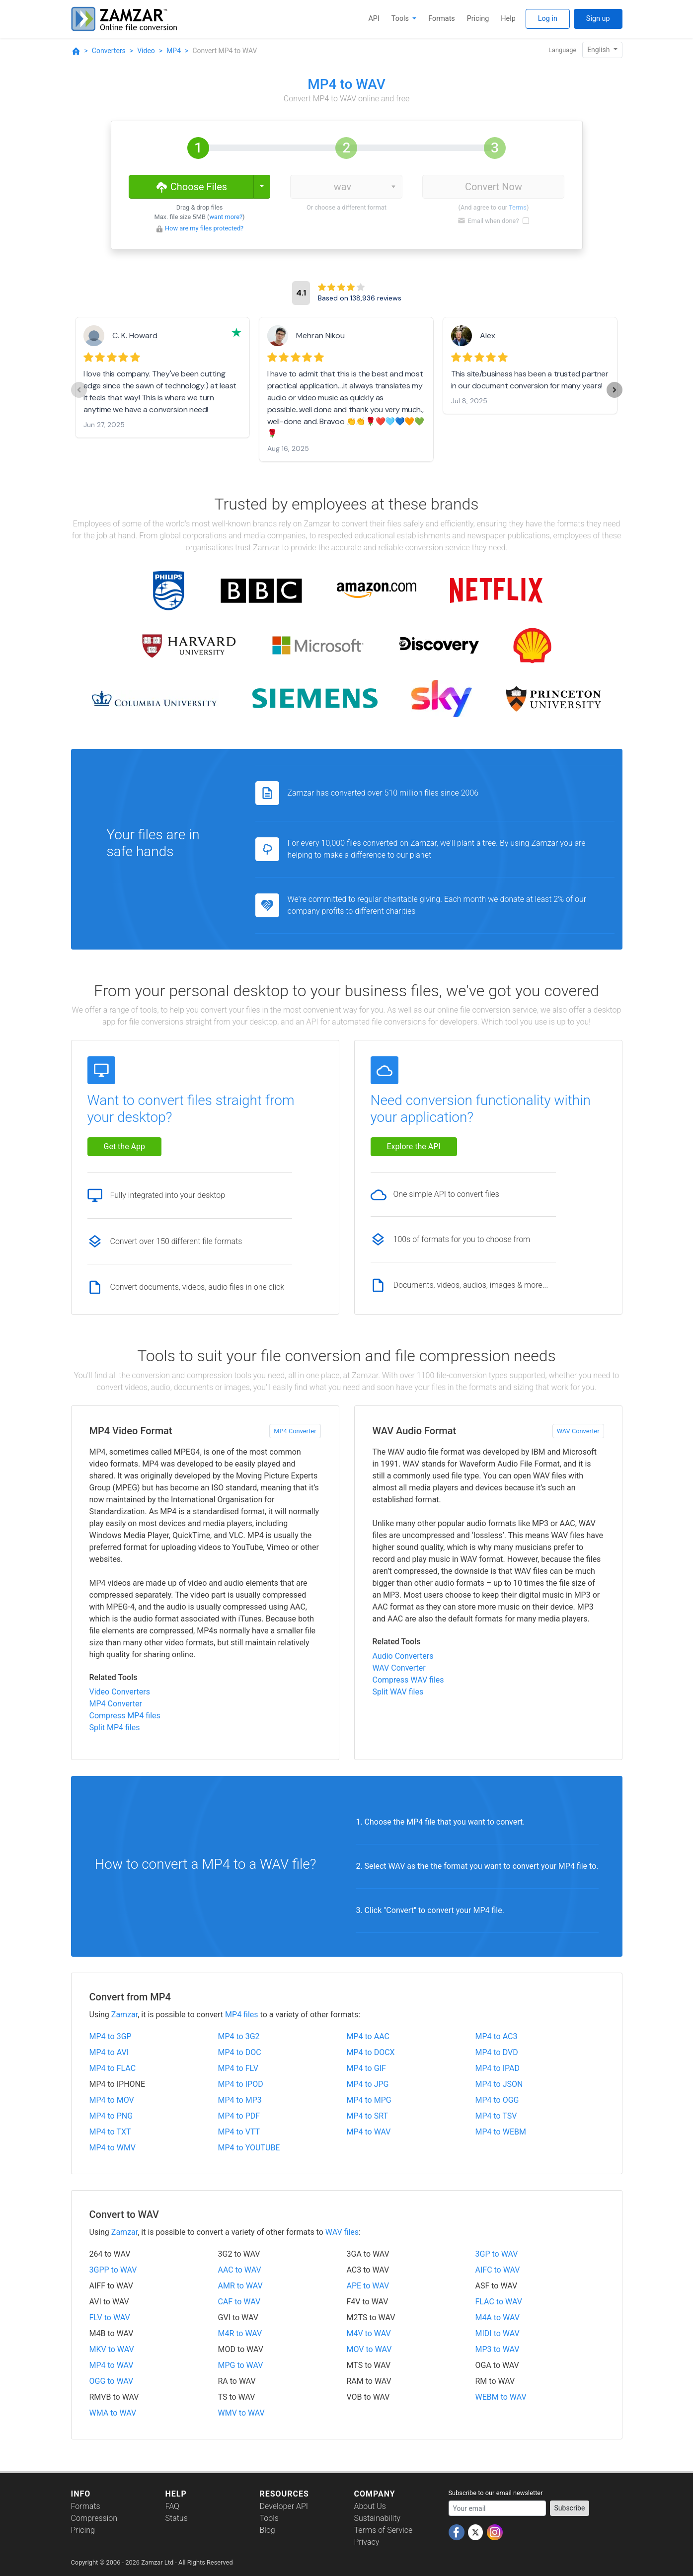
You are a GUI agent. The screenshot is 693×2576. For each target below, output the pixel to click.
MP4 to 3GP (110, 2036)
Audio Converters (403, 1656)
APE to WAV (368, 2285)
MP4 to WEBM (500, 2131)
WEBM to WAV (501, 2397)
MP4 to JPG (368, 2084)
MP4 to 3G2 (239, 2036)
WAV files (342, 2232)
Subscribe (569, 2508)
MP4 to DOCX (371, 2052)
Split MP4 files (114, 1727)
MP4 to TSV (496, 2116)
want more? (225, 217)
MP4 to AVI (109, 2052)
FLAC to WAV (498, 2301)
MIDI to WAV (497, 2333)
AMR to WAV (240, 2285)
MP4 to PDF (239, 2116)
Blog (267, 2530)
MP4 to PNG (111, 2116)
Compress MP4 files (124, 1715)
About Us (370, 2506)
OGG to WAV (111, 2381)
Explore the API (414, 1146)
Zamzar (124, 2014)
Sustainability (377, 2518)
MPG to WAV (240, 2365)
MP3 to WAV (497, 2349)
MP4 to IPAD (497, 2068)
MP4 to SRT (367, 2116)
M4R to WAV (240, 2333)
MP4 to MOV (111, 2100)
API (373, 18)
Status (176, 2518)
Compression (94, 2518)
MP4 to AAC (368, 2036)
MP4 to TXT (110, 2131)
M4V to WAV (369, 2333)
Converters (109, 51)
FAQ (172, 2506)
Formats (441, 18)
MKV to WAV (111, 2349)
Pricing (478, 18)
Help (508, 18)
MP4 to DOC (239, 2052)
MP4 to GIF (366, 2068)
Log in (547, 18)
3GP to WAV (496, 2254)
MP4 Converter (295, 1431)
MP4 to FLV (238, 2068)
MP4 (173, 51)
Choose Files (191, 186)
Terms (518, 207)
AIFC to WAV (497, 2270)
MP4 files (241, 2014)
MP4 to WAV (369, 2131)
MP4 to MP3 (240, 2100)
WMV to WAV (241, 2413)
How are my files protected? (204, 228)
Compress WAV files (408, 1680)
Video (146, 51)
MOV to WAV (369, 2349)
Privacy (367, 2542)
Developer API (284, 2506)
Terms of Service (383, 2530)
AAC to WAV (239, 2270)
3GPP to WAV (113, 2270)
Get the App (125, 1146)
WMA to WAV (113, 2413)
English (599, 50)
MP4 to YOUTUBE (249, 2147)
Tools (401, 18)
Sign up (598, 18)
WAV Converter (578, 1431)
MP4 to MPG (369, 2100)
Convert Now (493, 187)
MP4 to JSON (499, 2084)
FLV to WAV (109, 2317)
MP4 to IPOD (240, 2084)
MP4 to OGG (497, 2100)
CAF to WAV (239, 2301)
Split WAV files (398, 1691)
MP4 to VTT (239, 2131)
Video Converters (119, 1691)
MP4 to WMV (112, 2147)
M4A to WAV (497, 2317)
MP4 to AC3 (496, 2036)
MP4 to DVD (496, 2052)
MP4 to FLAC (112, 2068)
